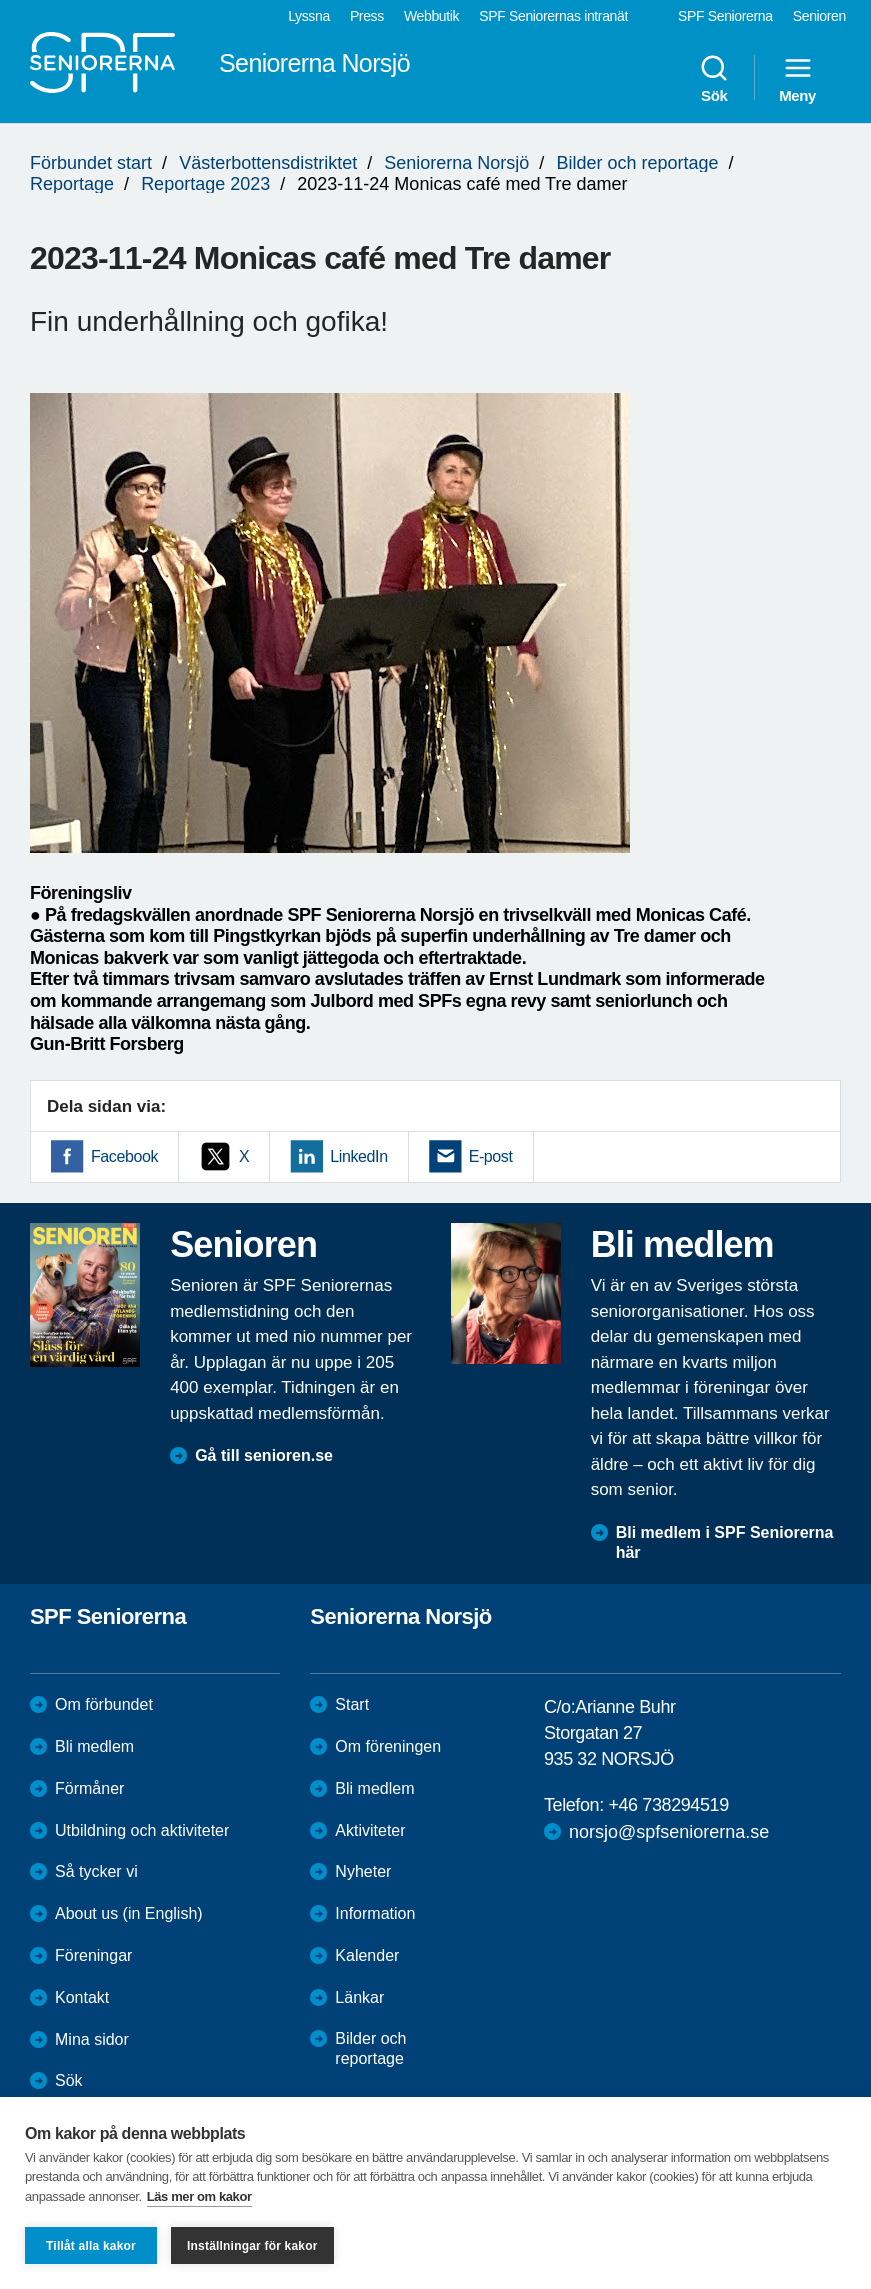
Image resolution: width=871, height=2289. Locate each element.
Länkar (359, 1997)
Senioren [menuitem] (819, 16)
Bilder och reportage (637, 163)
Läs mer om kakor (199, 2196)
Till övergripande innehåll (0, 0)
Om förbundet (104, 1704)
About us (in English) (129, 1913)
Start (352, 1704)
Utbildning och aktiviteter (142, 1830)
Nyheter (363, 1871)
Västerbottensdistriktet (268, 163)
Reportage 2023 (205, 184)
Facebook (124, 1156)
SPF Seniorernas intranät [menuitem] (553, 16)
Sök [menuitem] (714, 78)
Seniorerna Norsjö (456, 163)
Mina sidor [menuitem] (92, 2039)
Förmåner (89, 1788)
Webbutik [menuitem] (431, 16)
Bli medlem (94, 1746)
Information (375, 1913)
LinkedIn (358, 1156)
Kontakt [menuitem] (82, 1997)
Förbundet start (91, 163)
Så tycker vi (96, 1871)
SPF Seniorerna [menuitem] (725, 16)
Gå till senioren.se (264, 1455)
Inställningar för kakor (252, 2246)
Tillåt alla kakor (91, 2246)
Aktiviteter (370, 1830)
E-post (491, 1156)
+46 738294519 (668, 1805)
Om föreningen (388, 1746)
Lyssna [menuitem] (309, 16)
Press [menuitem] (367, 16)
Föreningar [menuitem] (93, 1955)
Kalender (367, 1955)
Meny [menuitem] (797, 78)
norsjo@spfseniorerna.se (669, 1832)
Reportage (72, 184)
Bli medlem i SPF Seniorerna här (725, 1543)
